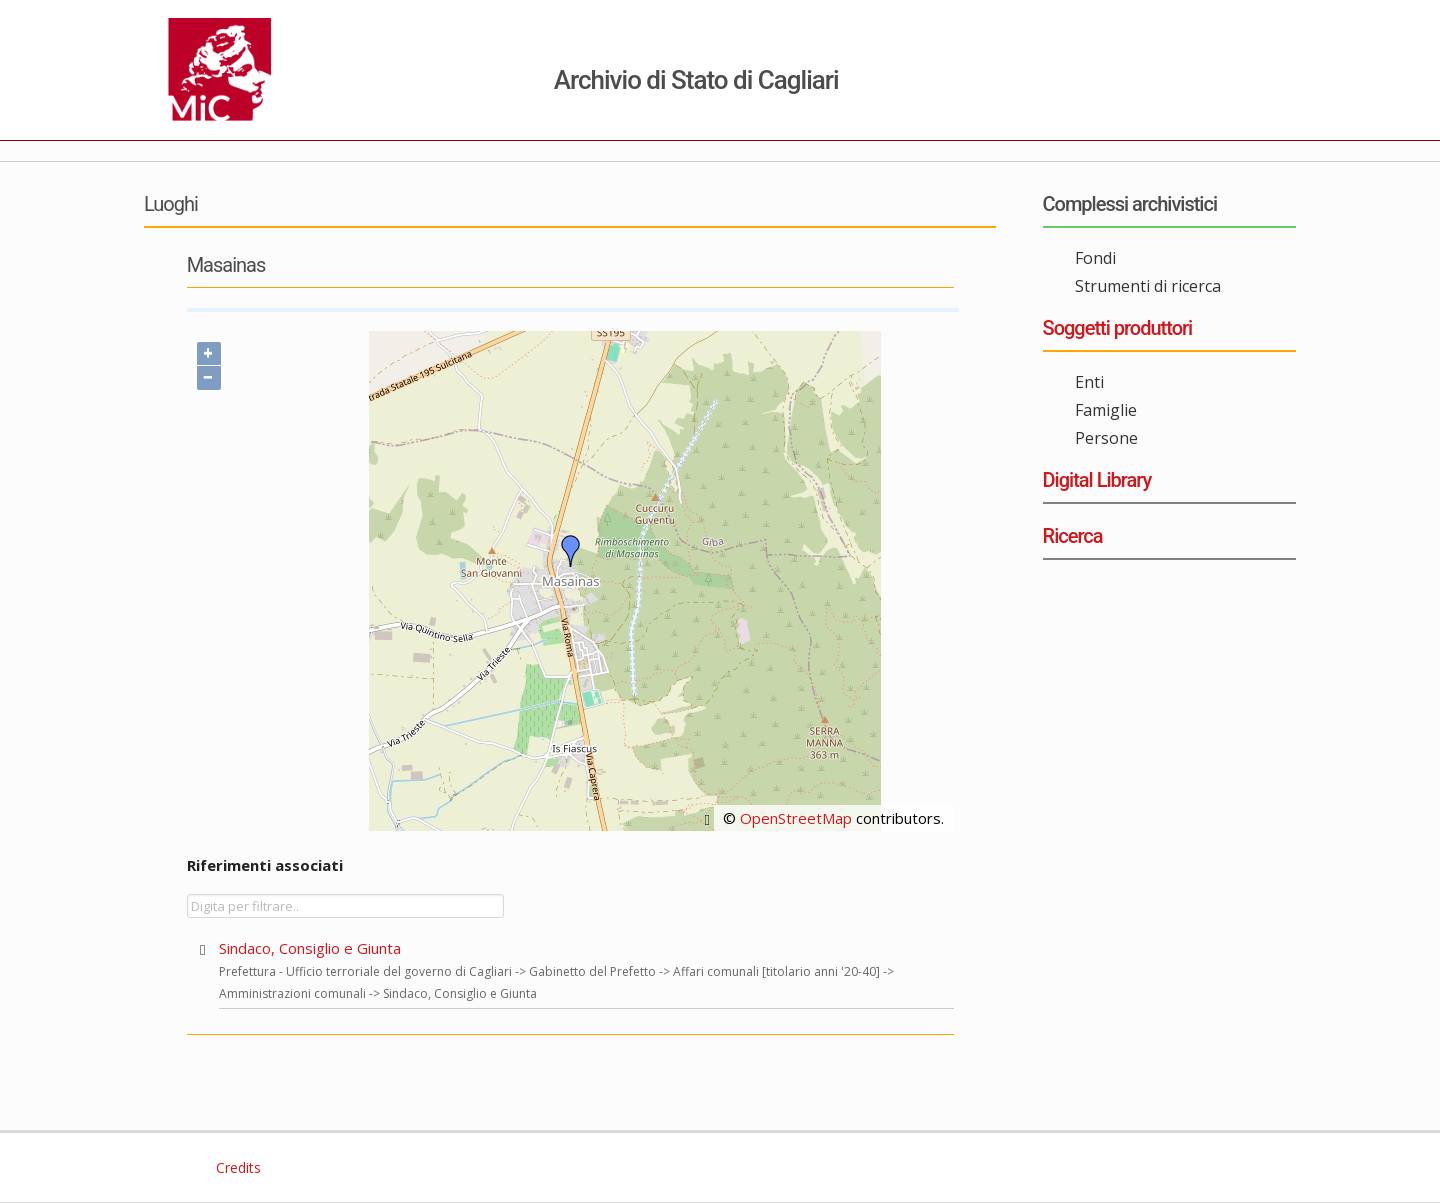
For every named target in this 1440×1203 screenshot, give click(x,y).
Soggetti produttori (1118, 328)
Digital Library (1097, 480)
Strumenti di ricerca (1148, 286)
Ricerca (1073, 536)
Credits (236, 1167)
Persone (1106, 438)
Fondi (1095, 258)
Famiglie (1106, 410)
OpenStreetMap (796, 818)
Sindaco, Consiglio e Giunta (310, 948)
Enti (1089, 382)
